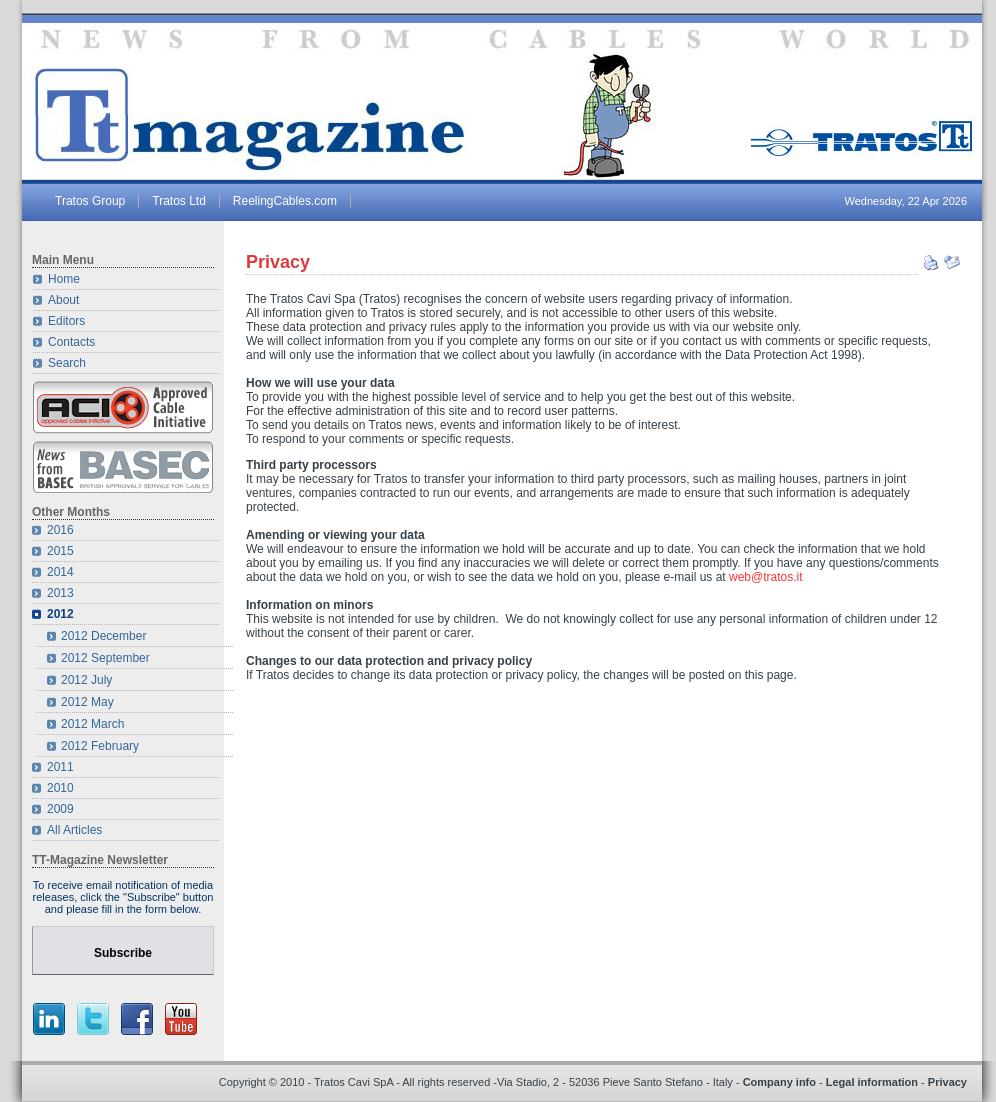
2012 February (100, 746)
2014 (60, 572)
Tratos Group (90, 201)
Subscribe (123, 953)
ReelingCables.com (285, 201)
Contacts (71, 342)
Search (67, 363)
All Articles (74, 830)
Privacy (278, 262)
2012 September (105, 658)
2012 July (86, 680)
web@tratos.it (766, 577)
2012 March (92, 724)
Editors (66, 321)
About (63, 300)
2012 (60, 614)
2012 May (87, 702)
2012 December (103, 636)
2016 (60, 530)
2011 (60, 767)
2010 (60, 788)
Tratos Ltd (179, 201)
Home (64, 279)
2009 (60, 809)
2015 (60, 551)
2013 (60, 593)
